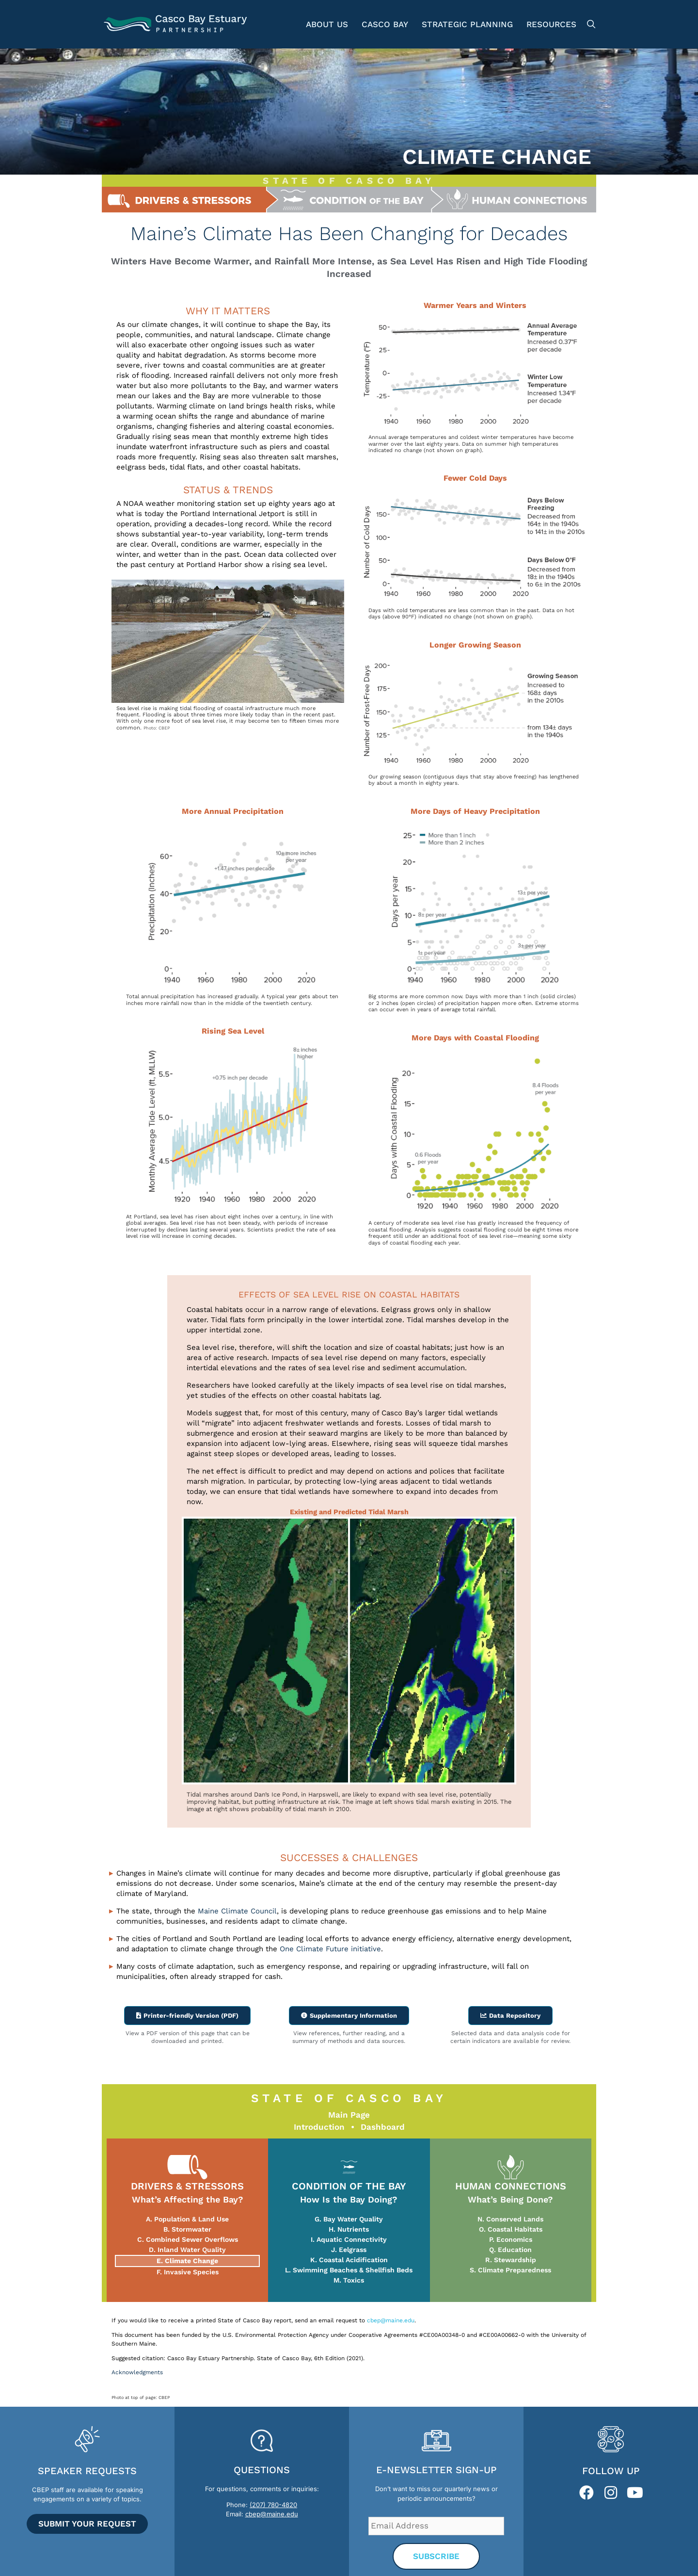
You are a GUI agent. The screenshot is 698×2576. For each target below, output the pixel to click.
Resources (551, 24)
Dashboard (383, 2126)
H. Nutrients (349, 2229)
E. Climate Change (187, 2260)
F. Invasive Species (188, 2271)
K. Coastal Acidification (349, 2259)
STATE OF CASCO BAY (349, 180)
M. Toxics (348, 2280)
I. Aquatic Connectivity (349, 2239)
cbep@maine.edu (390, 2320)
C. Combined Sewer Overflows (187, 2239)
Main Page (349, 2114)
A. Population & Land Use (187, 2218)
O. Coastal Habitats (510, 2229)
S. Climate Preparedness (510, 2269)
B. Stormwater (187, 2229)
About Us (327, 24)
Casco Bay (385, 24)
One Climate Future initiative (330, 1948)
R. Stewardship (510, 2259)
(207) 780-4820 (273, 2504)
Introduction (319, 2126)
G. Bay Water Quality (349, 2218)
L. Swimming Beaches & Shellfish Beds (348, 2269)
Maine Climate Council (237, 1911)
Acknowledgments (137, 2371)
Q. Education (510, 2249)
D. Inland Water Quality (187, 2249)
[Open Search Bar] (589, 24)
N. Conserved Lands (510, 2218)
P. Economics (510, 2239)
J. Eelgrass (348, 2249)
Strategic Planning (467, 24)
